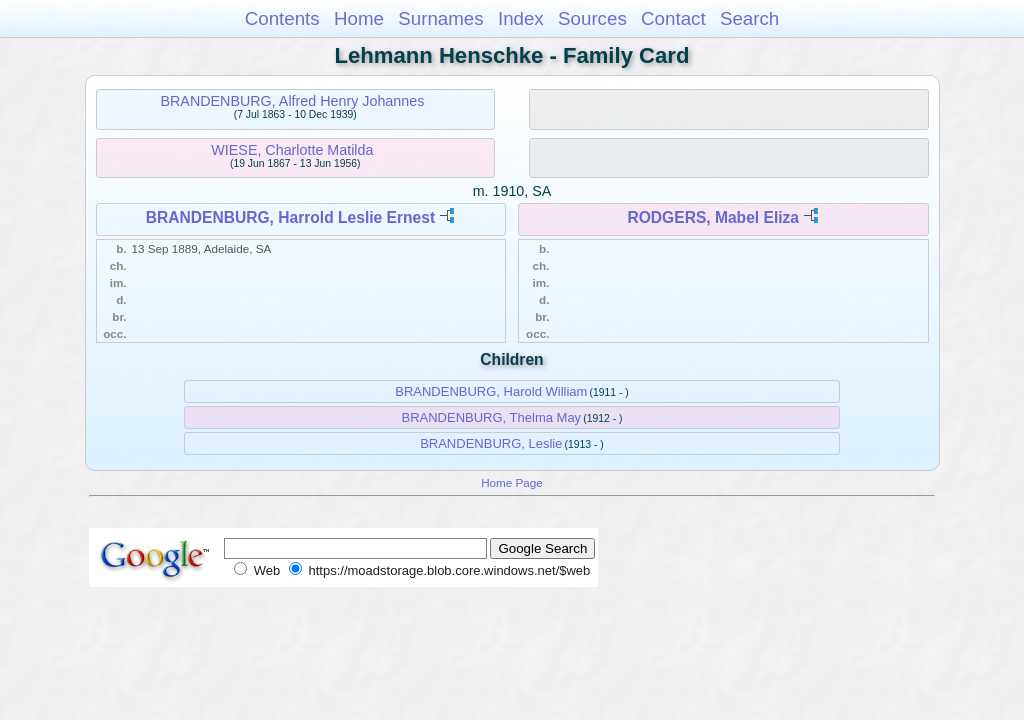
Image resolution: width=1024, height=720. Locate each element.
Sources (592, 18)
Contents (282, 18)
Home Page (512, 482)
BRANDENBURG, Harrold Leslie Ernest (290, 217)
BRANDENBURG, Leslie (491, 443)
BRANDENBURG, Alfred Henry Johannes (292, 101)
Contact (673, 18)
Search (749, 18)
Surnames (440, 18)
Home (359, 18)
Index (521, 18)
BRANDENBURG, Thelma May (491, 417)
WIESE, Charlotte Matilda (292, 150)
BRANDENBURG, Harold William (491, 391)
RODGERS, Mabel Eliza (713, 217)
